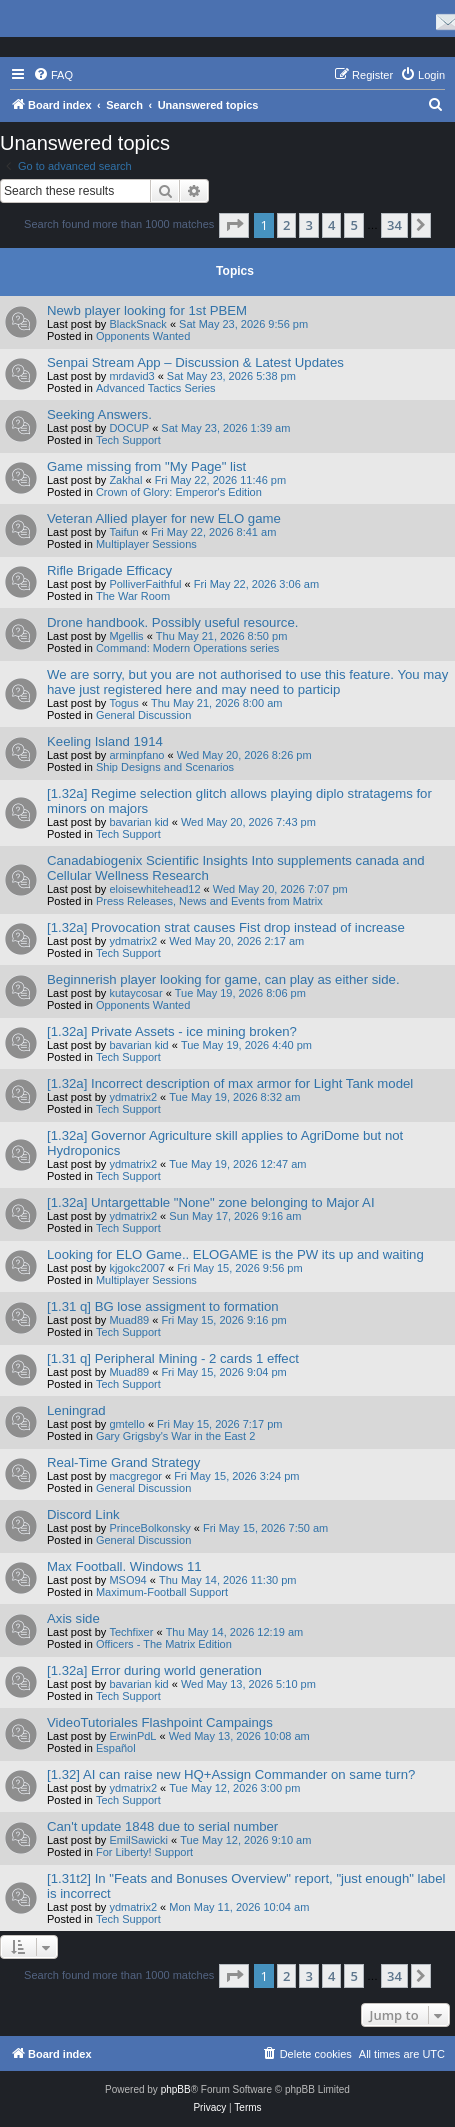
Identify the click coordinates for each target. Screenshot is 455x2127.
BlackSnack (137, 324)
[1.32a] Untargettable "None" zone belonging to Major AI (211, 1202)
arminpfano (136, 755)
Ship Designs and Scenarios (165, 767)
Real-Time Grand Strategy (123, 1462)
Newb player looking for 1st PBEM (147, 310)
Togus (123, 703)
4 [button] (331, 225)
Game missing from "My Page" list (146, 466)
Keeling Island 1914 (105, 741)
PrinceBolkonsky (149, 1528)
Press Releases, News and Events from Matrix (209, 901)
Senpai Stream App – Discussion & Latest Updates (195, 362)
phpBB (176, 2089)
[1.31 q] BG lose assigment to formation (163, 1306)
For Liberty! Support (144, 1852)
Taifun (123, 532)
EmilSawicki (138, 1840)
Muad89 (129, 1320)
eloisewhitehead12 (154, 889)
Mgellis (126, 636)
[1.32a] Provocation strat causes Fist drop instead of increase (226, 927)
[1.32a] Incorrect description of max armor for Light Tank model (230, 1083)
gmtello (126, 1424)
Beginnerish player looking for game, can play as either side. (223, 979)
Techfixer (131, 1632)
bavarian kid (138, 822)
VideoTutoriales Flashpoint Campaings (160, 1722)
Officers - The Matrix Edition (164, 1644)
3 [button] (308, 225)
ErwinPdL (132, 1736)
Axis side (73, 1618)
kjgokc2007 (137, 1268)
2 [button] (286, 225)
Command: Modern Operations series (187, 648)
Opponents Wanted (143, 336)
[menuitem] (53, 75)
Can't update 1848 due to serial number (162, 1826)
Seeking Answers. (99, 414)
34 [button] (394, 225)
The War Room (133, 596)
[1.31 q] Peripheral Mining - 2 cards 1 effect (173, 1358)
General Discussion (143, 715)
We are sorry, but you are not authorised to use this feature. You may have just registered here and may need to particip (247, 682)
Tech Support (128, 440)
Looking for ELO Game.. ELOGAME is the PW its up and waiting (235, 1254)
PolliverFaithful (145, 584)
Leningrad (76, 1410)
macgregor (135, 1476)
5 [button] (353, 225)
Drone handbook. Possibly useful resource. (172, 622)
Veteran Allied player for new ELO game (164, 518)
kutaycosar (135, 993)
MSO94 (127, 1580)
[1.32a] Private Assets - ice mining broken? (172, 1031)
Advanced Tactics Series (156, 388)
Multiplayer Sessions (146, 544)
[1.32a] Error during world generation (154, 1670)
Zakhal (125, 480)
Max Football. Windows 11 (124, 1566)
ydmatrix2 (133, 941)
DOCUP (129, 428)
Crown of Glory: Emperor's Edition (179, 492)
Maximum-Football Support (162, 1592)
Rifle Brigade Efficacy (109, 570)
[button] (234, 225)
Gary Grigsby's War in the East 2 (175, 1436)
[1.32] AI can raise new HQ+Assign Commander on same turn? (231, 1774)
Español (116, 1748)
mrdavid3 (131, 376)
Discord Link (83, 1514)
